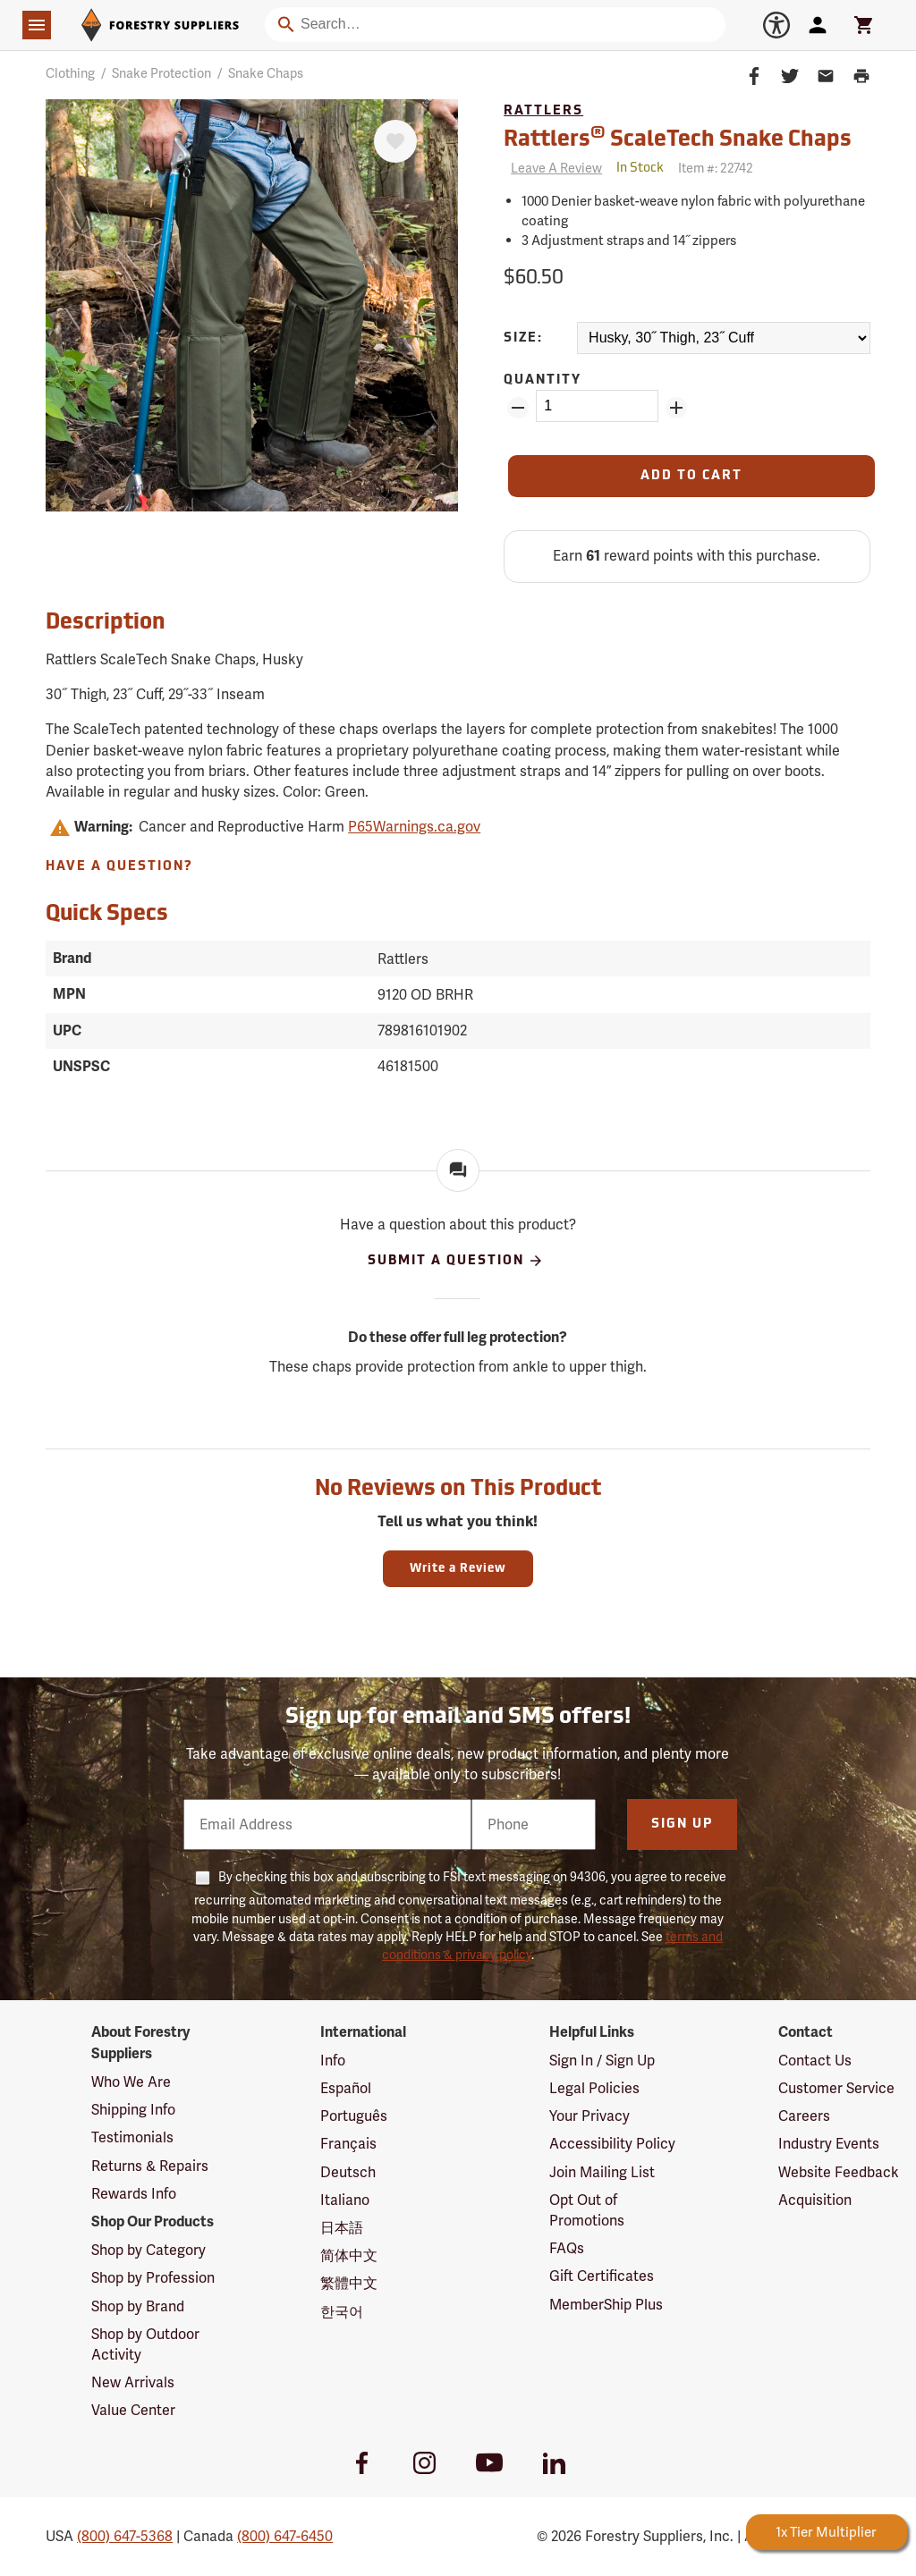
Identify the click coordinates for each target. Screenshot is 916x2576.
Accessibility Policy (612, 2143)
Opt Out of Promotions (586, 2210)
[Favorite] (395, 141)
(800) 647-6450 (285, 2536)
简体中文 (348, 2255)
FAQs (566, 2248)
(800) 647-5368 (125, 2536)
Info (332, 2060)
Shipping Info (133, 2109)
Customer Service (836, 2088)
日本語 (341, 2227)
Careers (804, 2116)
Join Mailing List (602, 2172)
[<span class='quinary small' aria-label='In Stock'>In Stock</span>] (640, 168)
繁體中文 (348, 2283)
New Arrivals (132, 2382)
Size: (523, 338)
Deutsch (348, 2172)
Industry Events (828, 2143)
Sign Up (682, 1824)
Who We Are (131, 2082)
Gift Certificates (601, 2276)
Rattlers (543, 111)
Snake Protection (161, 73)
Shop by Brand (137, 2306)
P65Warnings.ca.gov (414, 826)
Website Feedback (838, 2172)
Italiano (344, 2200)
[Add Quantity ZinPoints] (676, 407)
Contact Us (815, 2060)
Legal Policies (594, 2088)
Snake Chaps (265, 73)
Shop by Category (148, 2250)
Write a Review (458, 1569)
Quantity (542, 380)
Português (353, 2116)
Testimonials (132, 2137)
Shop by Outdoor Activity (145, 2344)
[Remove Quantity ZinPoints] (518, 407)
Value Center (133, 2410)
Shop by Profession (153, 2277)
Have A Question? (119, 867)
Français (348, 2143)
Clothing (70, 73)
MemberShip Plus (606, 2304)
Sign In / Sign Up (602, 2060)
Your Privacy (589, 2116)
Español (345, 2088)
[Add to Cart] (691, 476)
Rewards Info (133, 2193)
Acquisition (815, 2200)
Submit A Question (456, 1261)
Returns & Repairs (149, 2166)
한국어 (341, 2311)
